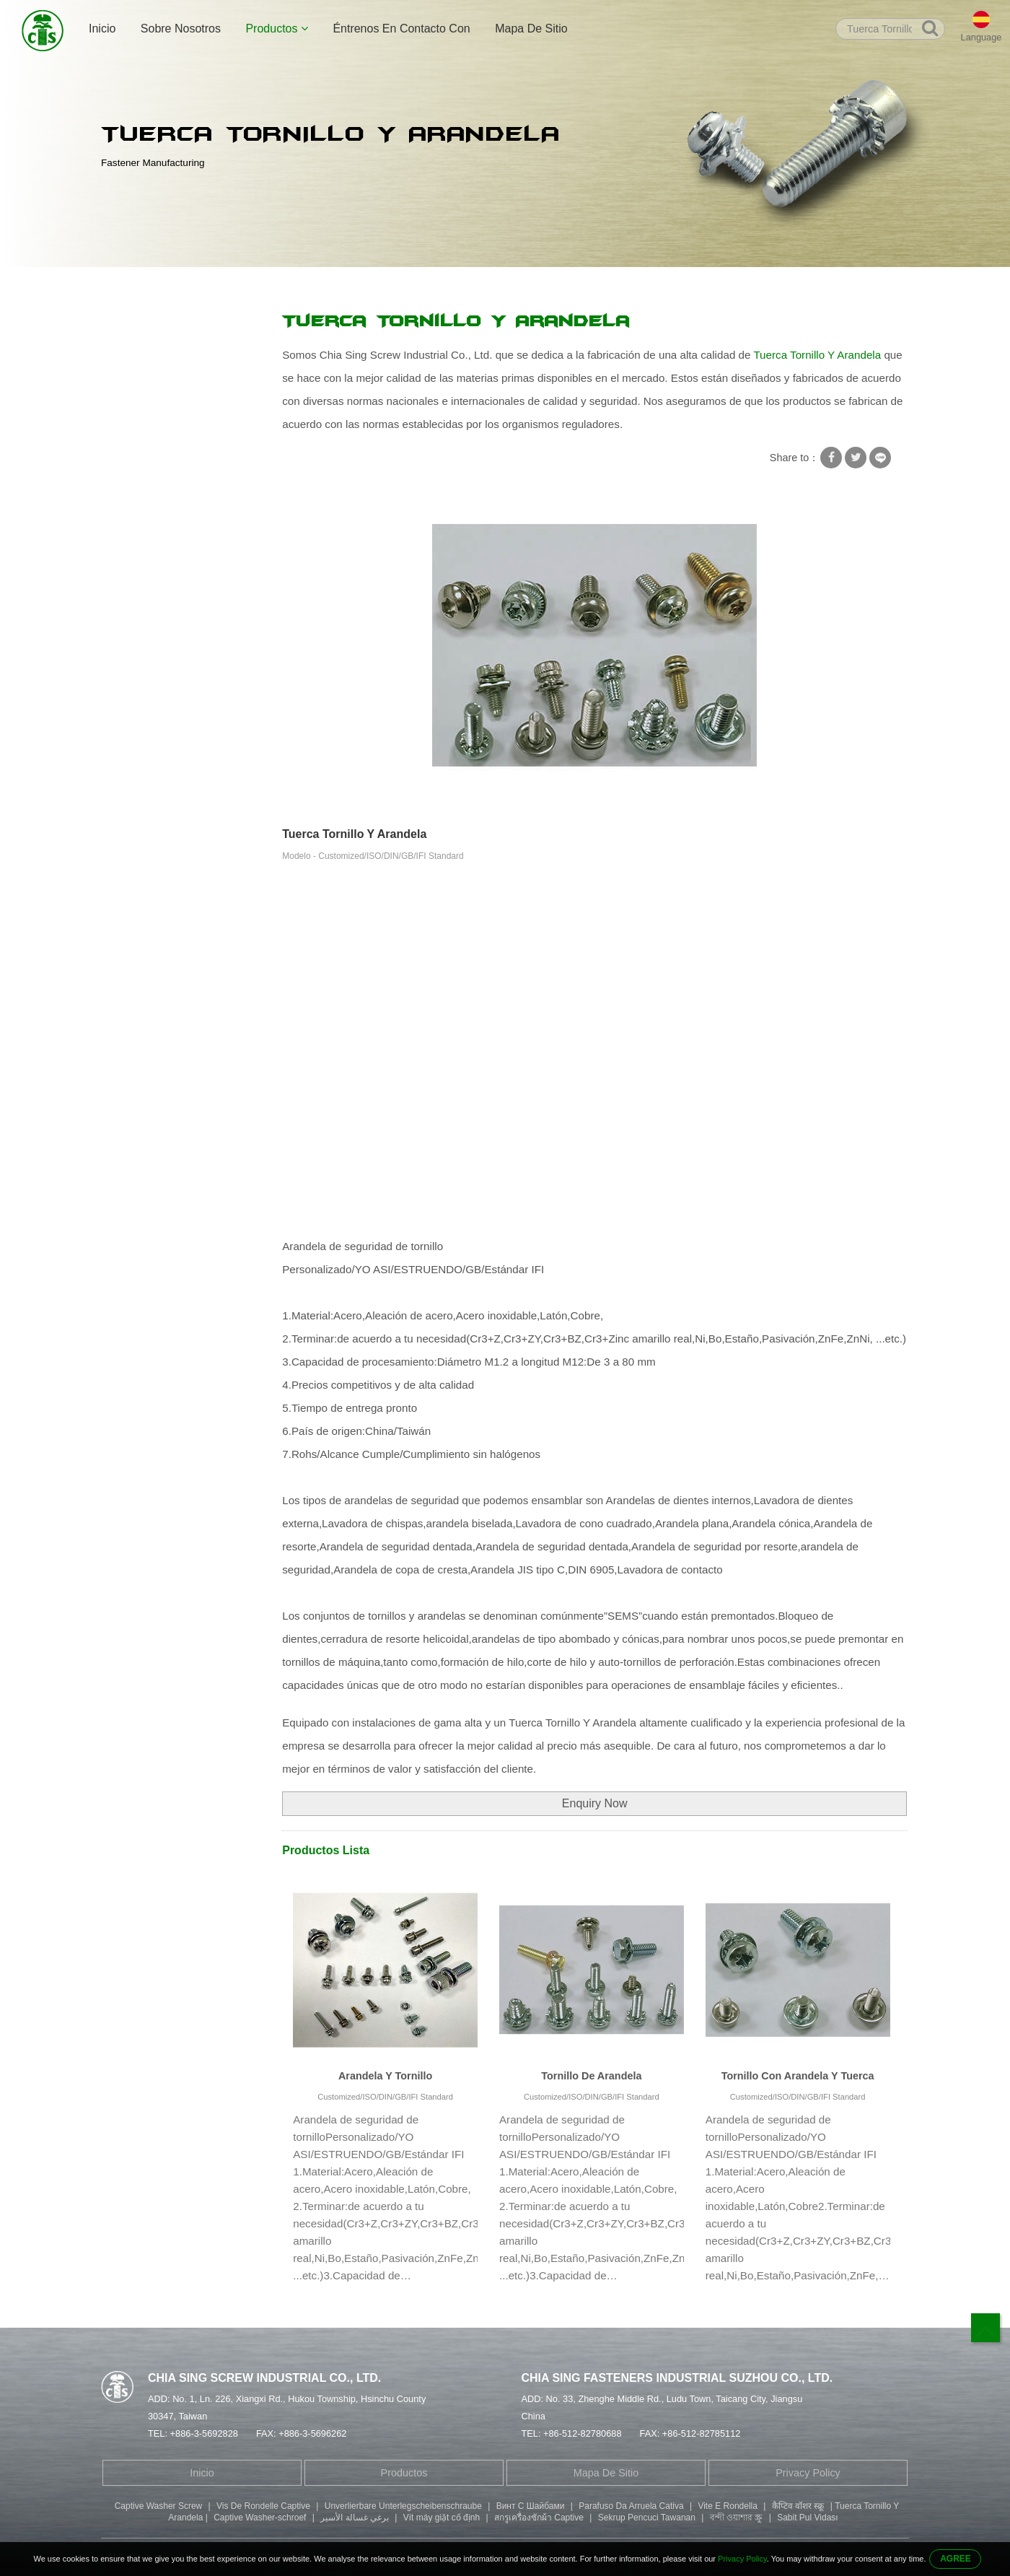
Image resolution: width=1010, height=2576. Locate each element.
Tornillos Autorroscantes (165, 428)
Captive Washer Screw (159, 2506)
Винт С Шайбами (530, 2506)
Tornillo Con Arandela (159, 354)
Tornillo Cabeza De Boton (169, 597)
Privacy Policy (808, 2473)
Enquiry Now (595, 1803)
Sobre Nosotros (181, 28)
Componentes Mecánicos (168, 653)
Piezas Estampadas (156, 625)
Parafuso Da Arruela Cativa (631, 2506)
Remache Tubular (151, 484)
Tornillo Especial (147, 456)
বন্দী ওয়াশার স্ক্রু (736, 2517)
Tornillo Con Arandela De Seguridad (304, 282)
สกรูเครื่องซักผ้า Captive (539, 2517)
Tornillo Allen (139, 540)
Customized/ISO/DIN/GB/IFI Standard (385, 2096)
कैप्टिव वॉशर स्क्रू (798, 2506)
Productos (276, 28)
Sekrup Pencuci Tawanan (646, 2517)
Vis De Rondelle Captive (263, 2506)
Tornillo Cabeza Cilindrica (168, 569)
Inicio (102, 28)
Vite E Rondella (728, 2506)
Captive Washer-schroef (260, 2517)
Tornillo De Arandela (591, 2076)
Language (981, 37)
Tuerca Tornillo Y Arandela (452, 282)
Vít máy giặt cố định (441, 2517)
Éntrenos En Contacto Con (401, 28)
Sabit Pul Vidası (807, 2517)
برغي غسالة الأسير (354, 2517)
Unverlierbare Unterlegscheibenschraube (403, 2506)
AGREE (955, 2559)
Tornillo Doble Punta (156, 512)
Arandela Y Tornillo (385, 2076)
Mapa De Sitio (531, 28)
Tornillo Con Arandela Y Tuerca (797, 2076)
